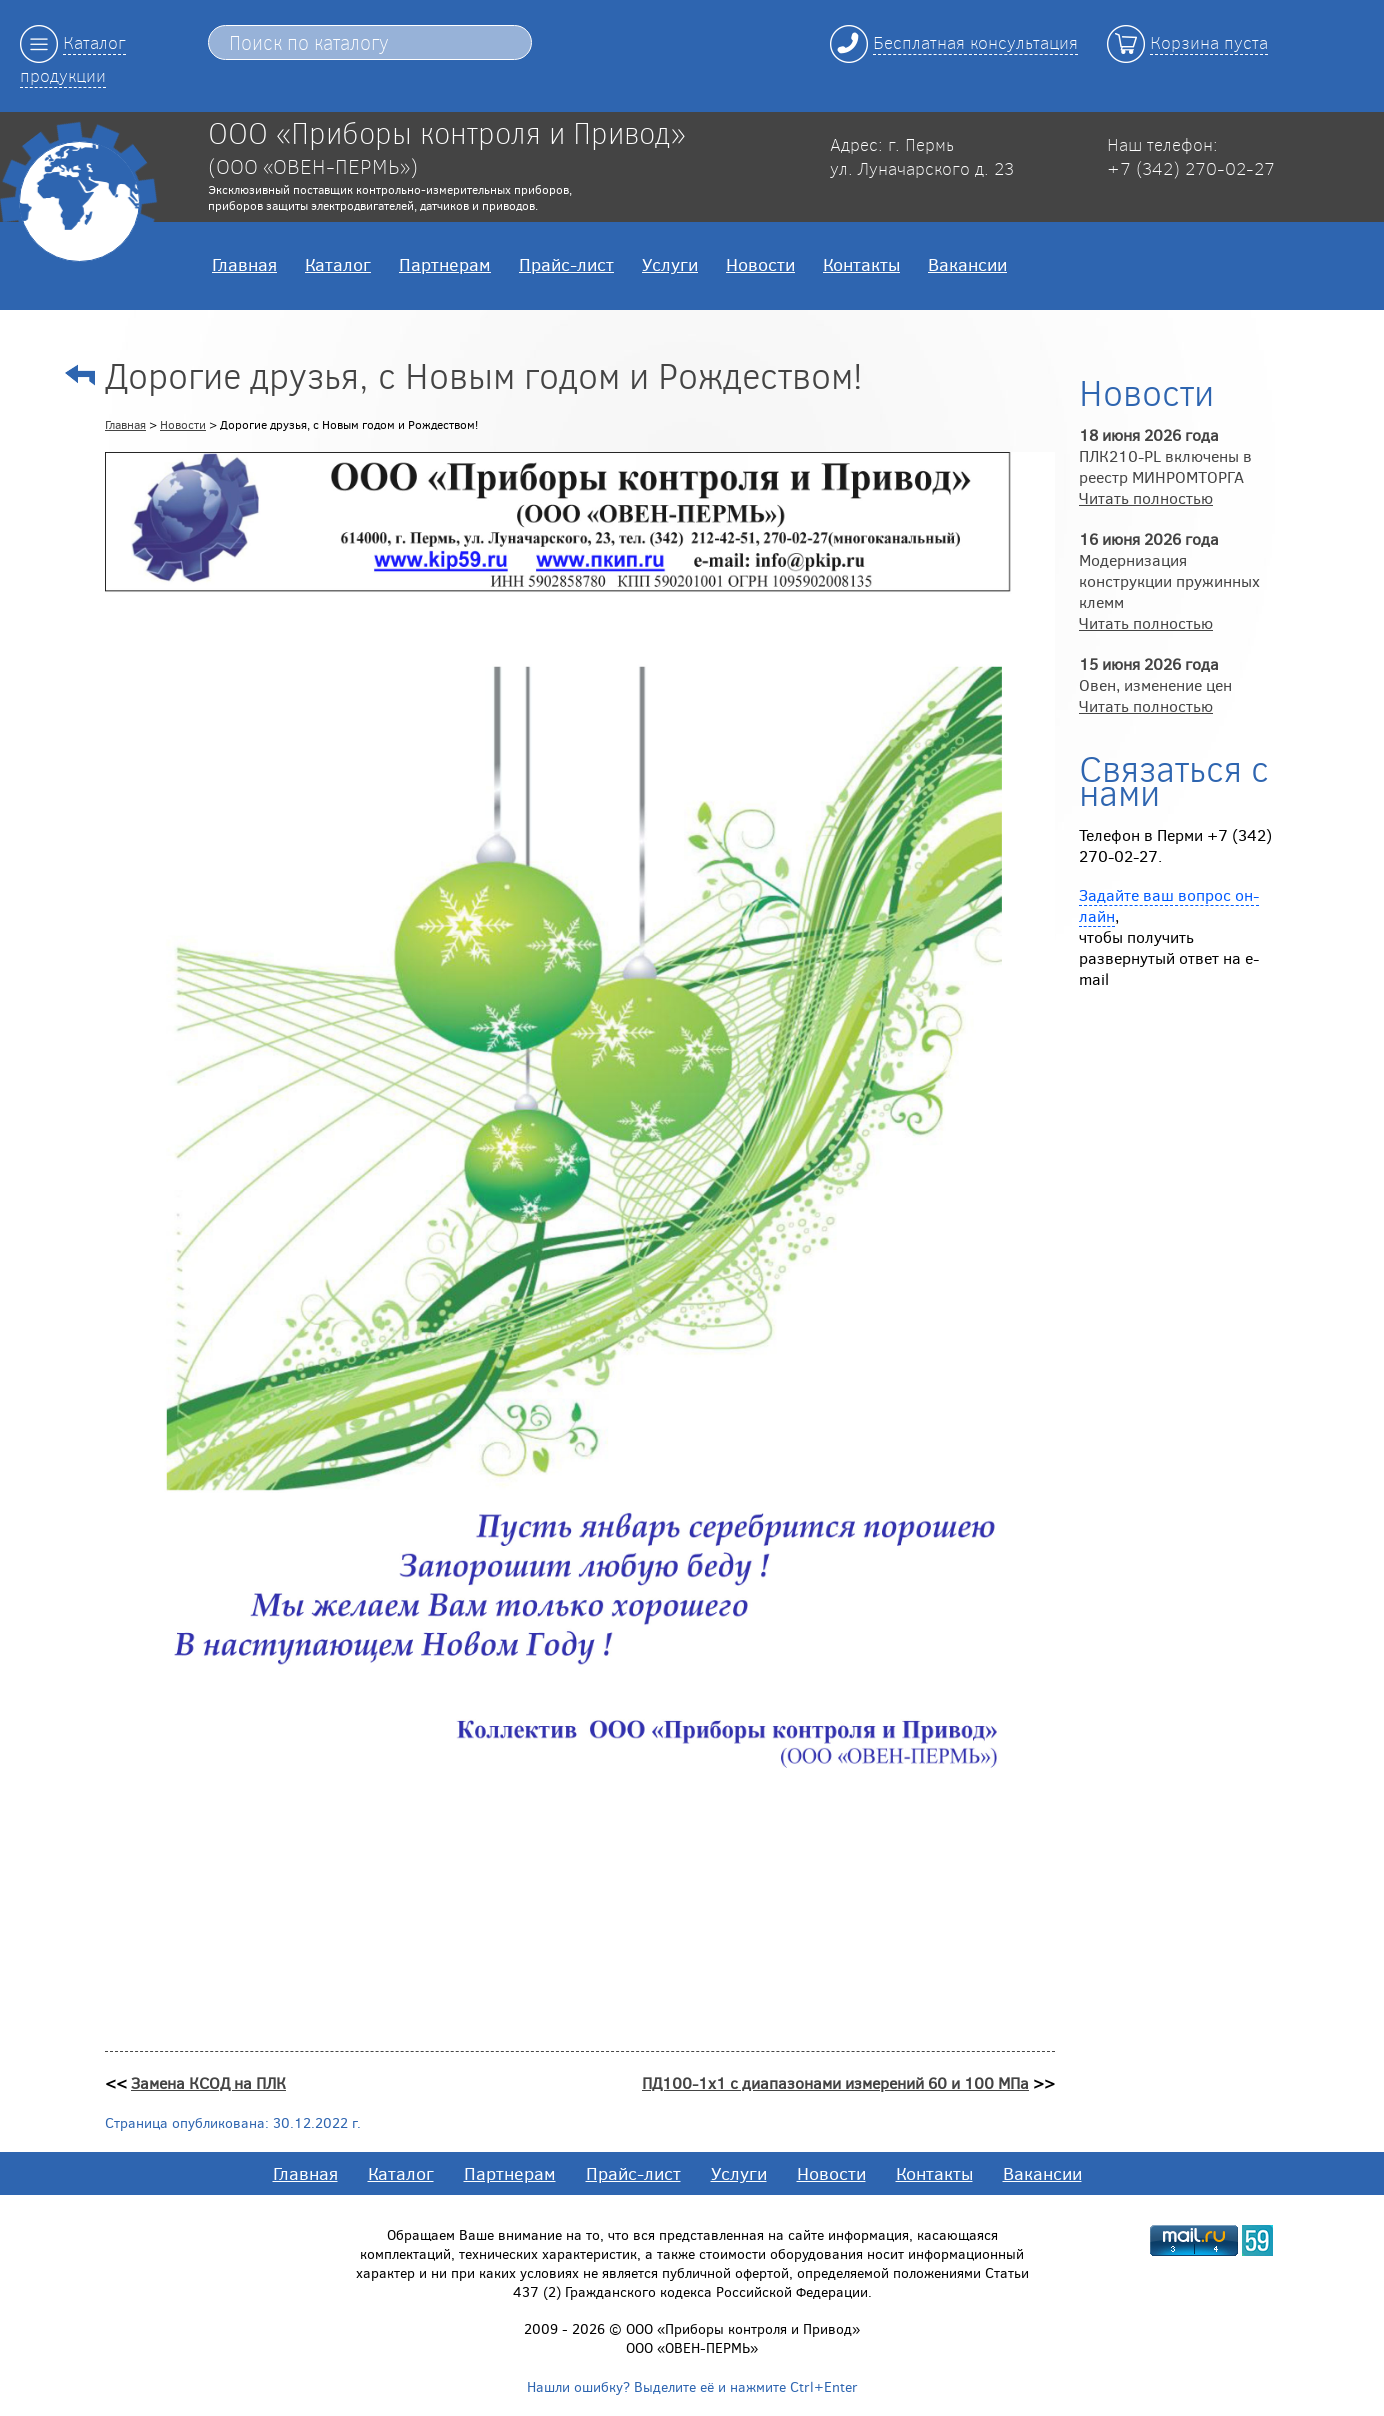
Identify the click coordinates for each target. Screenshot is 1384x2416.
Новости (760, 264)
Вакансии (967, 264)
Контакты (861, 264)
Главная (244, 264)
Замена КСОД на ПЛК (208, 2082)
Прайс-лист (566, 264)
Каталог (338, 264)
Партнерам (445, 264)
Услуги (670, 264)
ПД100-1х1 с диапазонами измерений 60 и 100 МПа (835, 2082)
